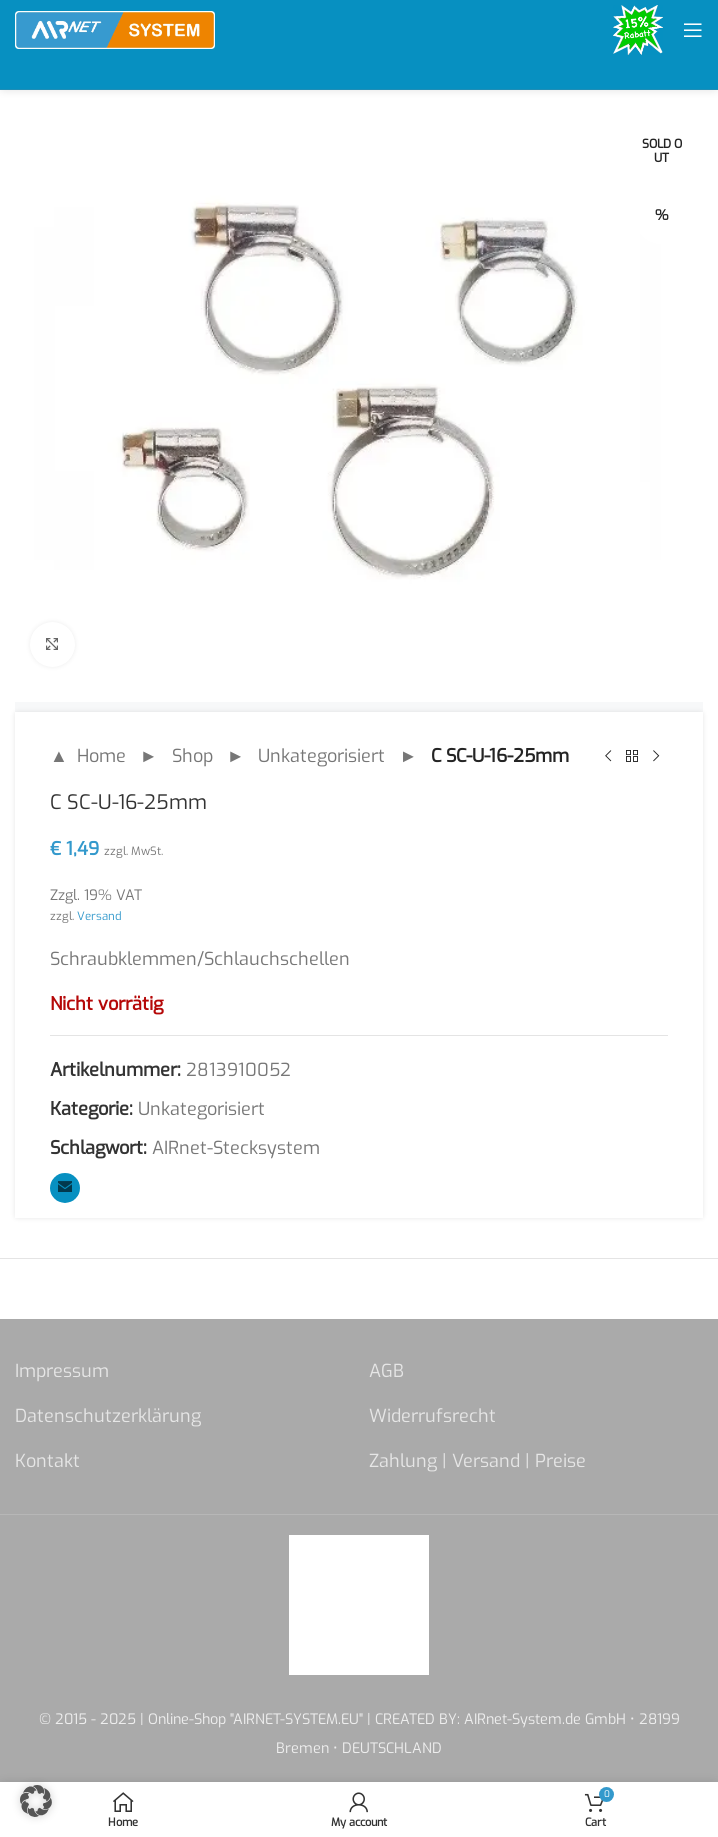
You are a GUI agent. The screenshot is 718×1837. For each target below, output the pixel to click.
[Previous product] (608, 756)
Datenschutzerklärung (108, 1416)
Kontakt (47, 1461)
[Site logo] (115, 29)
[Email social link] (65, 1188)
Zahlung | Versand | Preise (477, 1461)
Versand (99, 916)
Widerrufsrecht (432, 1416)
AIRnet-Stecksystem (236, 1148)
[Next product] (656, 756)
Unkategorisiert (321, 756)
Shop (192, 756)
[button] (36, 1801)
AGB (386, 1371)
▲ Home (88, 756)
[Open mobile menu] (693, 30)
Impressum (62, 1371)
